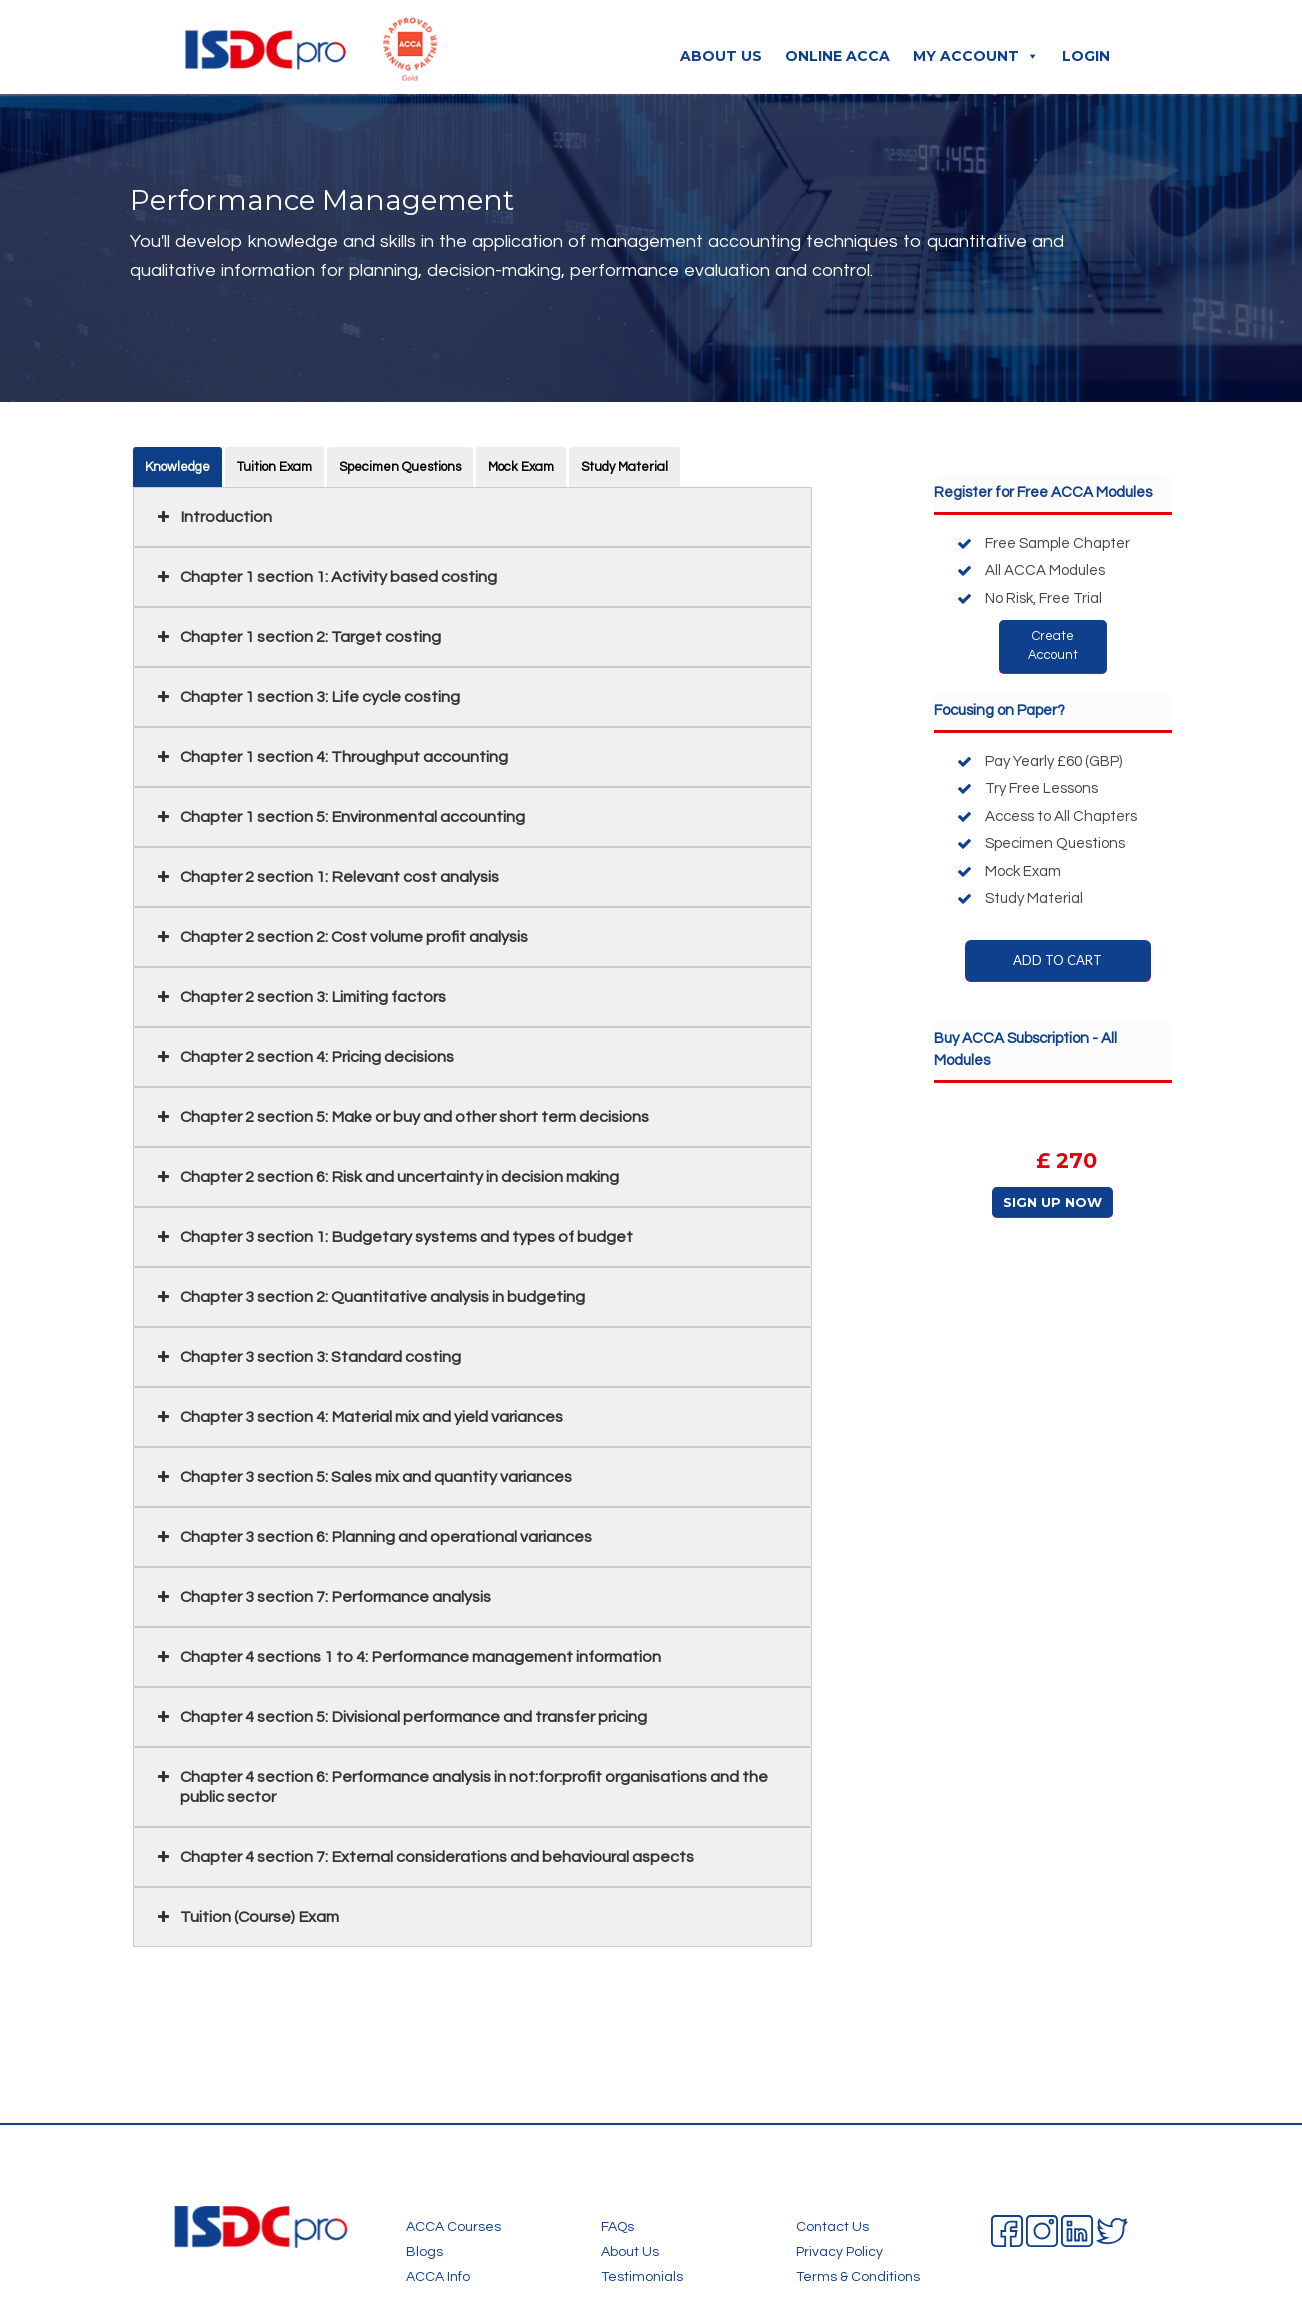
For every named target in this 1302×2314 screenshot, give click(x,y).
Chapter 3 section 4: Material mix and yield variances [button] (358, 1417)
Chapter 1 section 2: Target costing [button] (297, 637)
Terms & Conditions (858, 2277)
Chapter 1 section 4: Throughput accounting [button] (330, 757)
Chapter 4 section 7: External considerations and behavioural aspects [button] (423, 1857)
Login (1086, 56)
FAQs (617, 2227)
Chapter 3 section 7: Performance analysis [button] (322, 1597)
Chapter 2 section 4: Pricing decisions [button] (303, 1057)
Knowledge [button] (177, 467)
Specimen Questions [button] (400, 467)
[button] (1053, 1166)
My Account (976, 56)
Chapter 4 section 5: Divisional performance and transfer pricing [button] (400, 1717)
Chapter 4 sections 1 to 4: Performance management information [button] (407, 1657)
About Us (721, 56)
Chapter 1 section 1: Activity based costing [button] (325, 577)
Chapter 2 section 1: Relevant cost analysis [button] (326, 877)
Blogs (424, 2252)
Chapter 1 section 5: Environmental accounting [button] (339, 817)
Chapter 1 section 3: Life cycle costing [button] (306, 697)
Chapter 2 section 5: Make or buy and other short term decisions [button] (401, 1117)
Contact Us (832, 2227)
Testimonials (642, 2277)
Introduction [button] (212, 517)
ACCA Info (438, 2277)
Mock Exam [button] (521, 467)
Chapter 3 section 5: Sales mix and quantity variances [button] (362, 1477)
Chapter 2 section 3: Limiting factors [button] (299, 997)
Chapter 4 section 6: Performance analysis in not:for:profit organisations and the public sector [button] (460, 1786)
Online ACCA (837, 56)
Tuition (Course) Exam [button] (246, 1917)
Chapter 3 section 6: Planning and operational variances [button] (372, 1537)
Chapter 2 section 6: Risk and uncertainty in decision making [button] (386, 1177)
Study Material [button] (624, 467)
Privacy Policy (839, 2252)
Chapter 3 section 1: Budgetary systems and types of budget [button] (393, 1237)
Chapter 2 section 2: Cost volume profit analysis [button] (340, 937)
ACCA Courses (453, 2227)
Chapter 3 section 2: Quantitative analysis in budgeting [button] (369, 1297)
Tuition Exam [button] (274, 467)
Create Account (1053, 646)
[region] (1053, 1166)
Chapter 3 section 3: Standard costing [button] (307, 1357)
